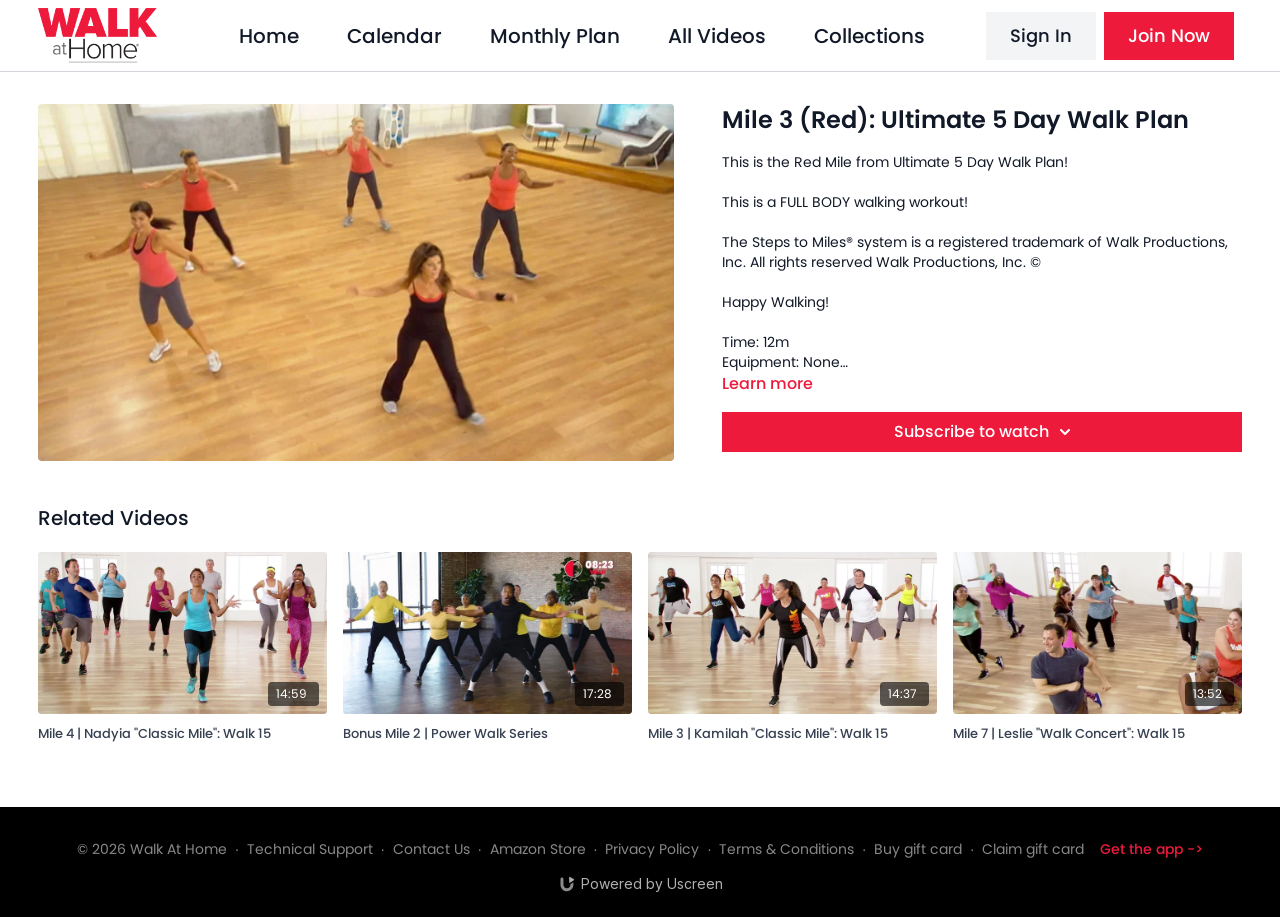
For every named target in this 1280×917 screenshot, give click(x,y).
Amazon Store (538, 849)
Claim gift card (1033, 849)
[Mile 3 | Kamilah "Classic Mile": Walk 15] (792, 730)
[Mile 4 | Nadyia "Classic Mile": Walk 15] (182, 730)
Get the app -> (1151, 849)
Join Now (1169, 35)
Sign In (1041, 35)
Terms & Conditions (786, 849)
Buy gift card (918, 849)
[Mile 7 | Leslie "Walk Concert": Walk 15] (1097, 730)
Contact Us (431, 849)
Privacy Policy (652, 849)
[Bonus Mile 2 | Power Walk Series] (487, 730)
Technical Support (310, 849)
